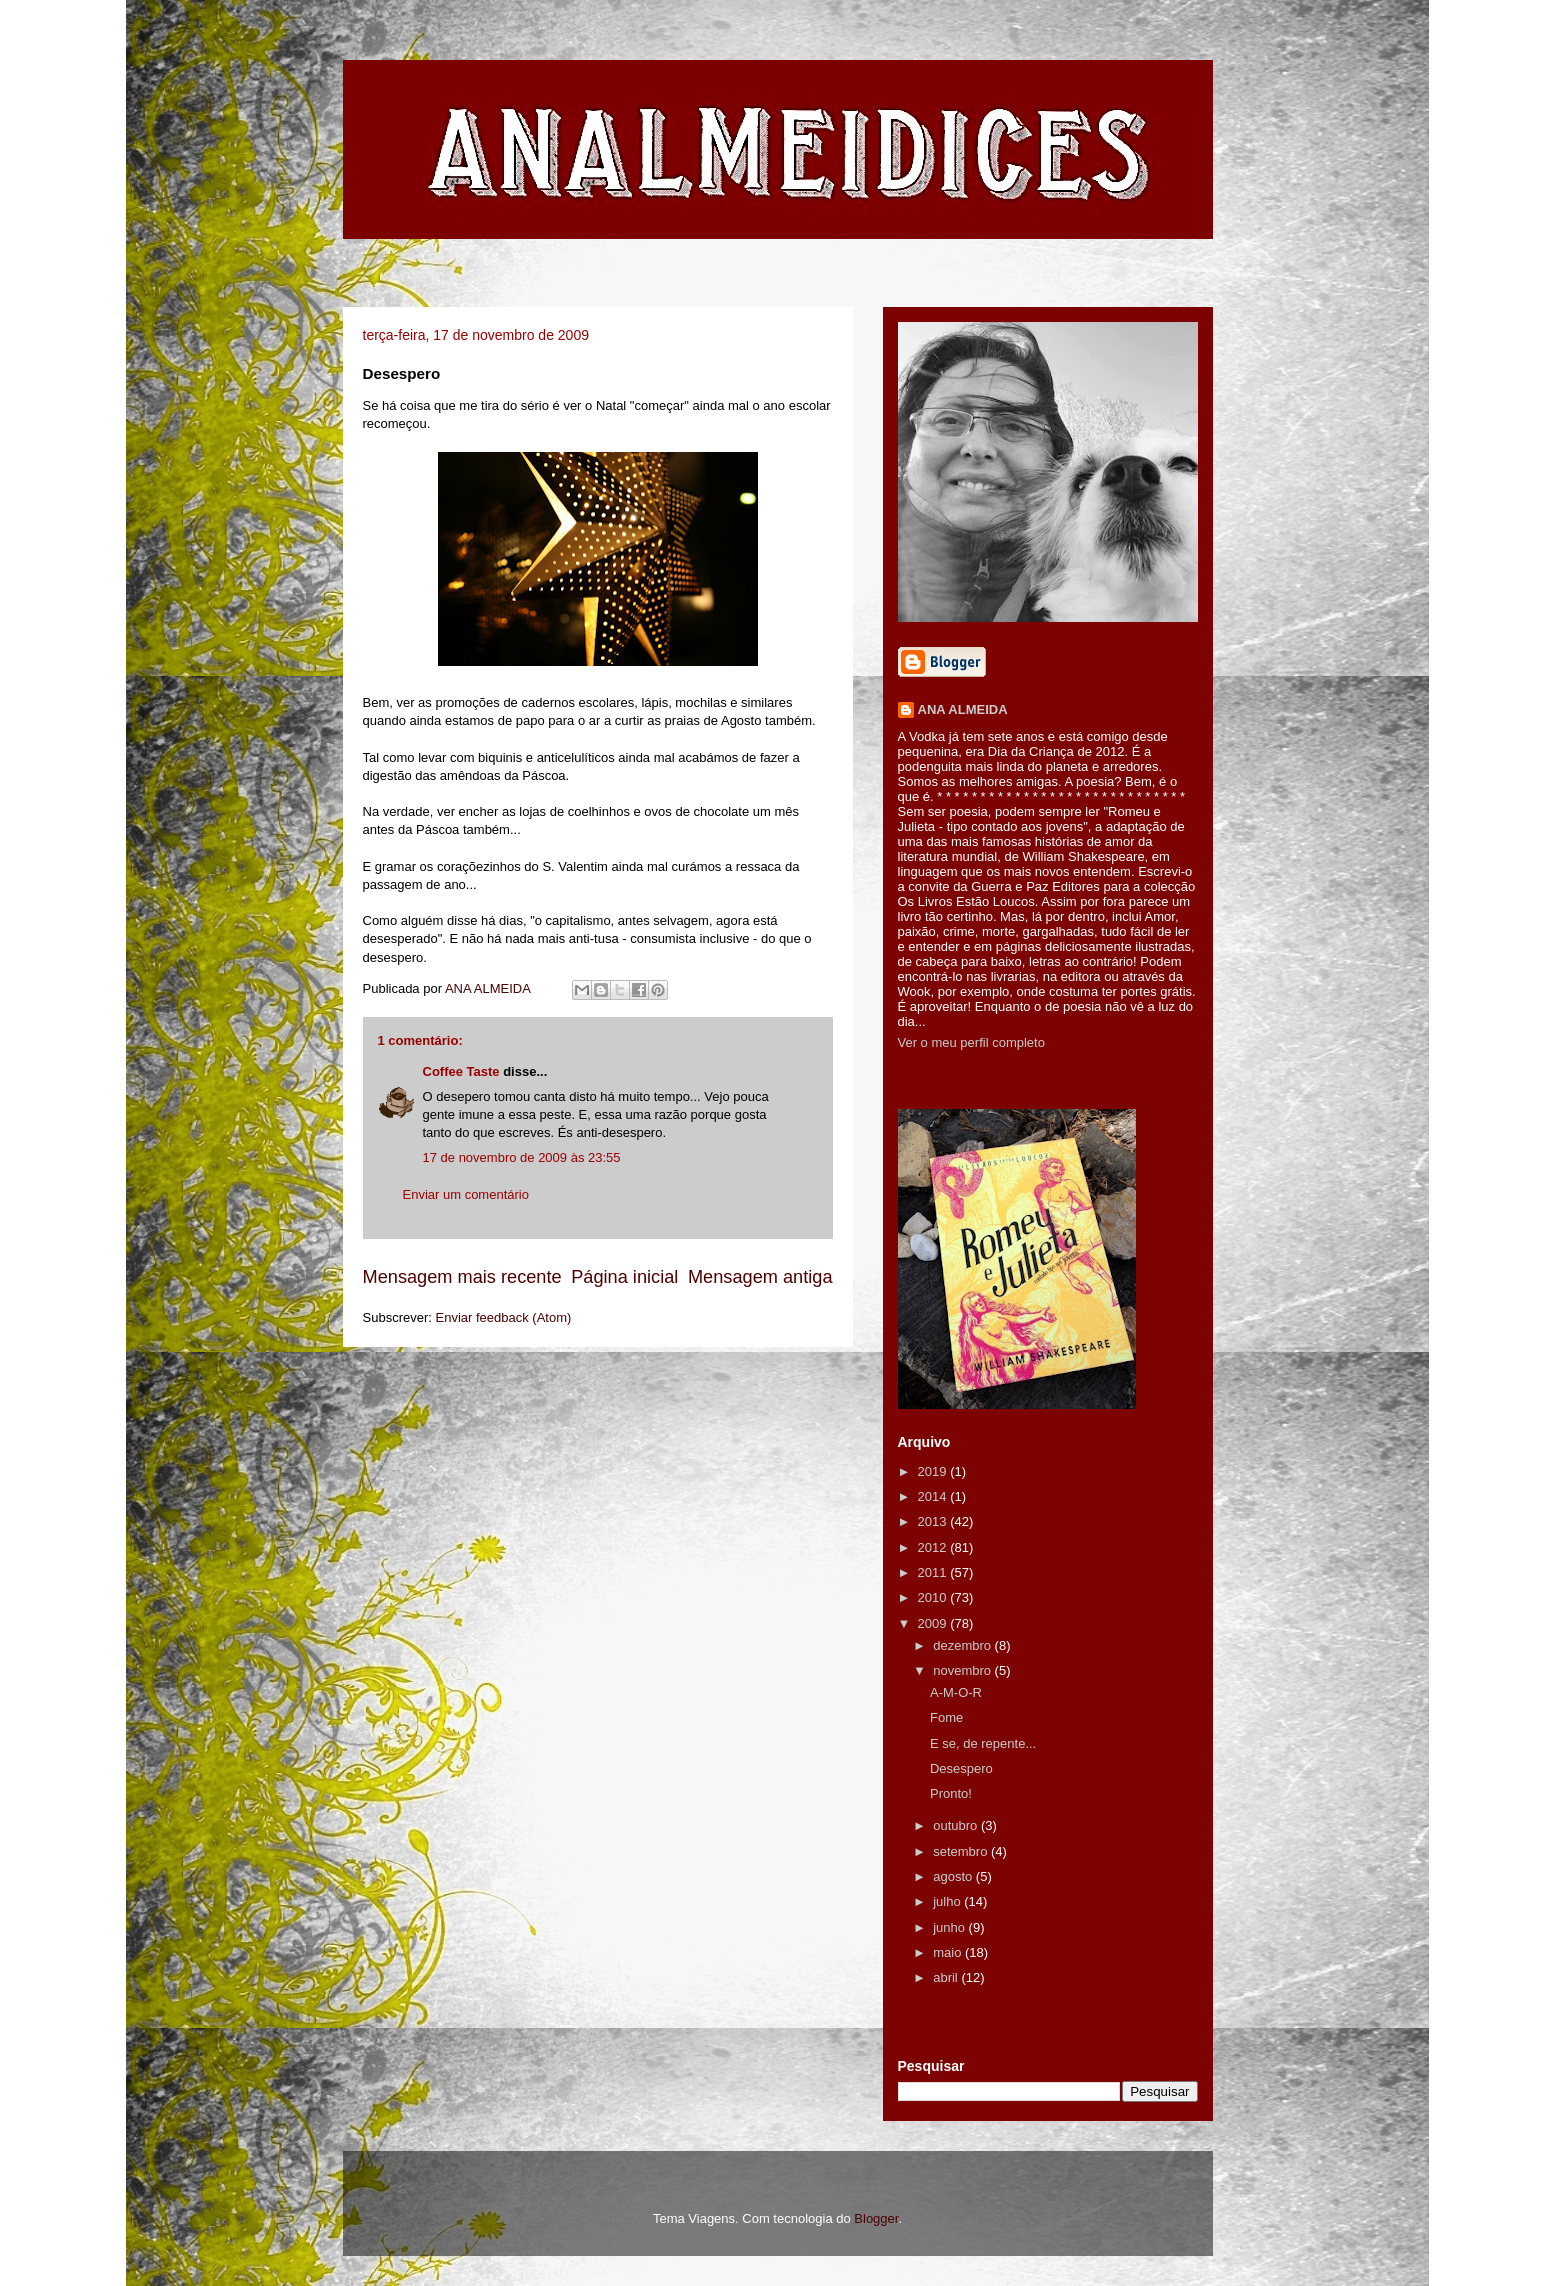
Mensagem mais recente (462, 1277)
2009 (934, 1623)
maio (949, 1952)
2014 (934, 1496)
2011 (934, 1572)
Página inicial (624, 1277)
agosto (954, 1876)
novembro (963, 1670)
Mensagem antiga (760, 1277)
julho (948, 1901)
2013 (934, 1521)
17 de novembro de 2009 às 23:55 (522, 1157)
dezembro (963, 1645)
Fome (946, 1717)
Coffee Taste (461, 1071)
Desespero (961, 1768)
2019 (934, 1471)
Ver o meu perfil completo (971, 1042)
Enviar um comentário (466, 1194)
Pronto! (951, 1793)
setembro (962, 1851)
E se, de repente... (983, 1743)
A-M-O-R (956, 1692)
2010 (934, 1597)
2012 (934, 1547)
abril (947, 1977)
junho (950, 1927)
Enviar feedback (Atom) (503, 1317)
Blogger (876, 2218)
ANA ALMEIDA (963, 709)
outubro (957, 1825)
